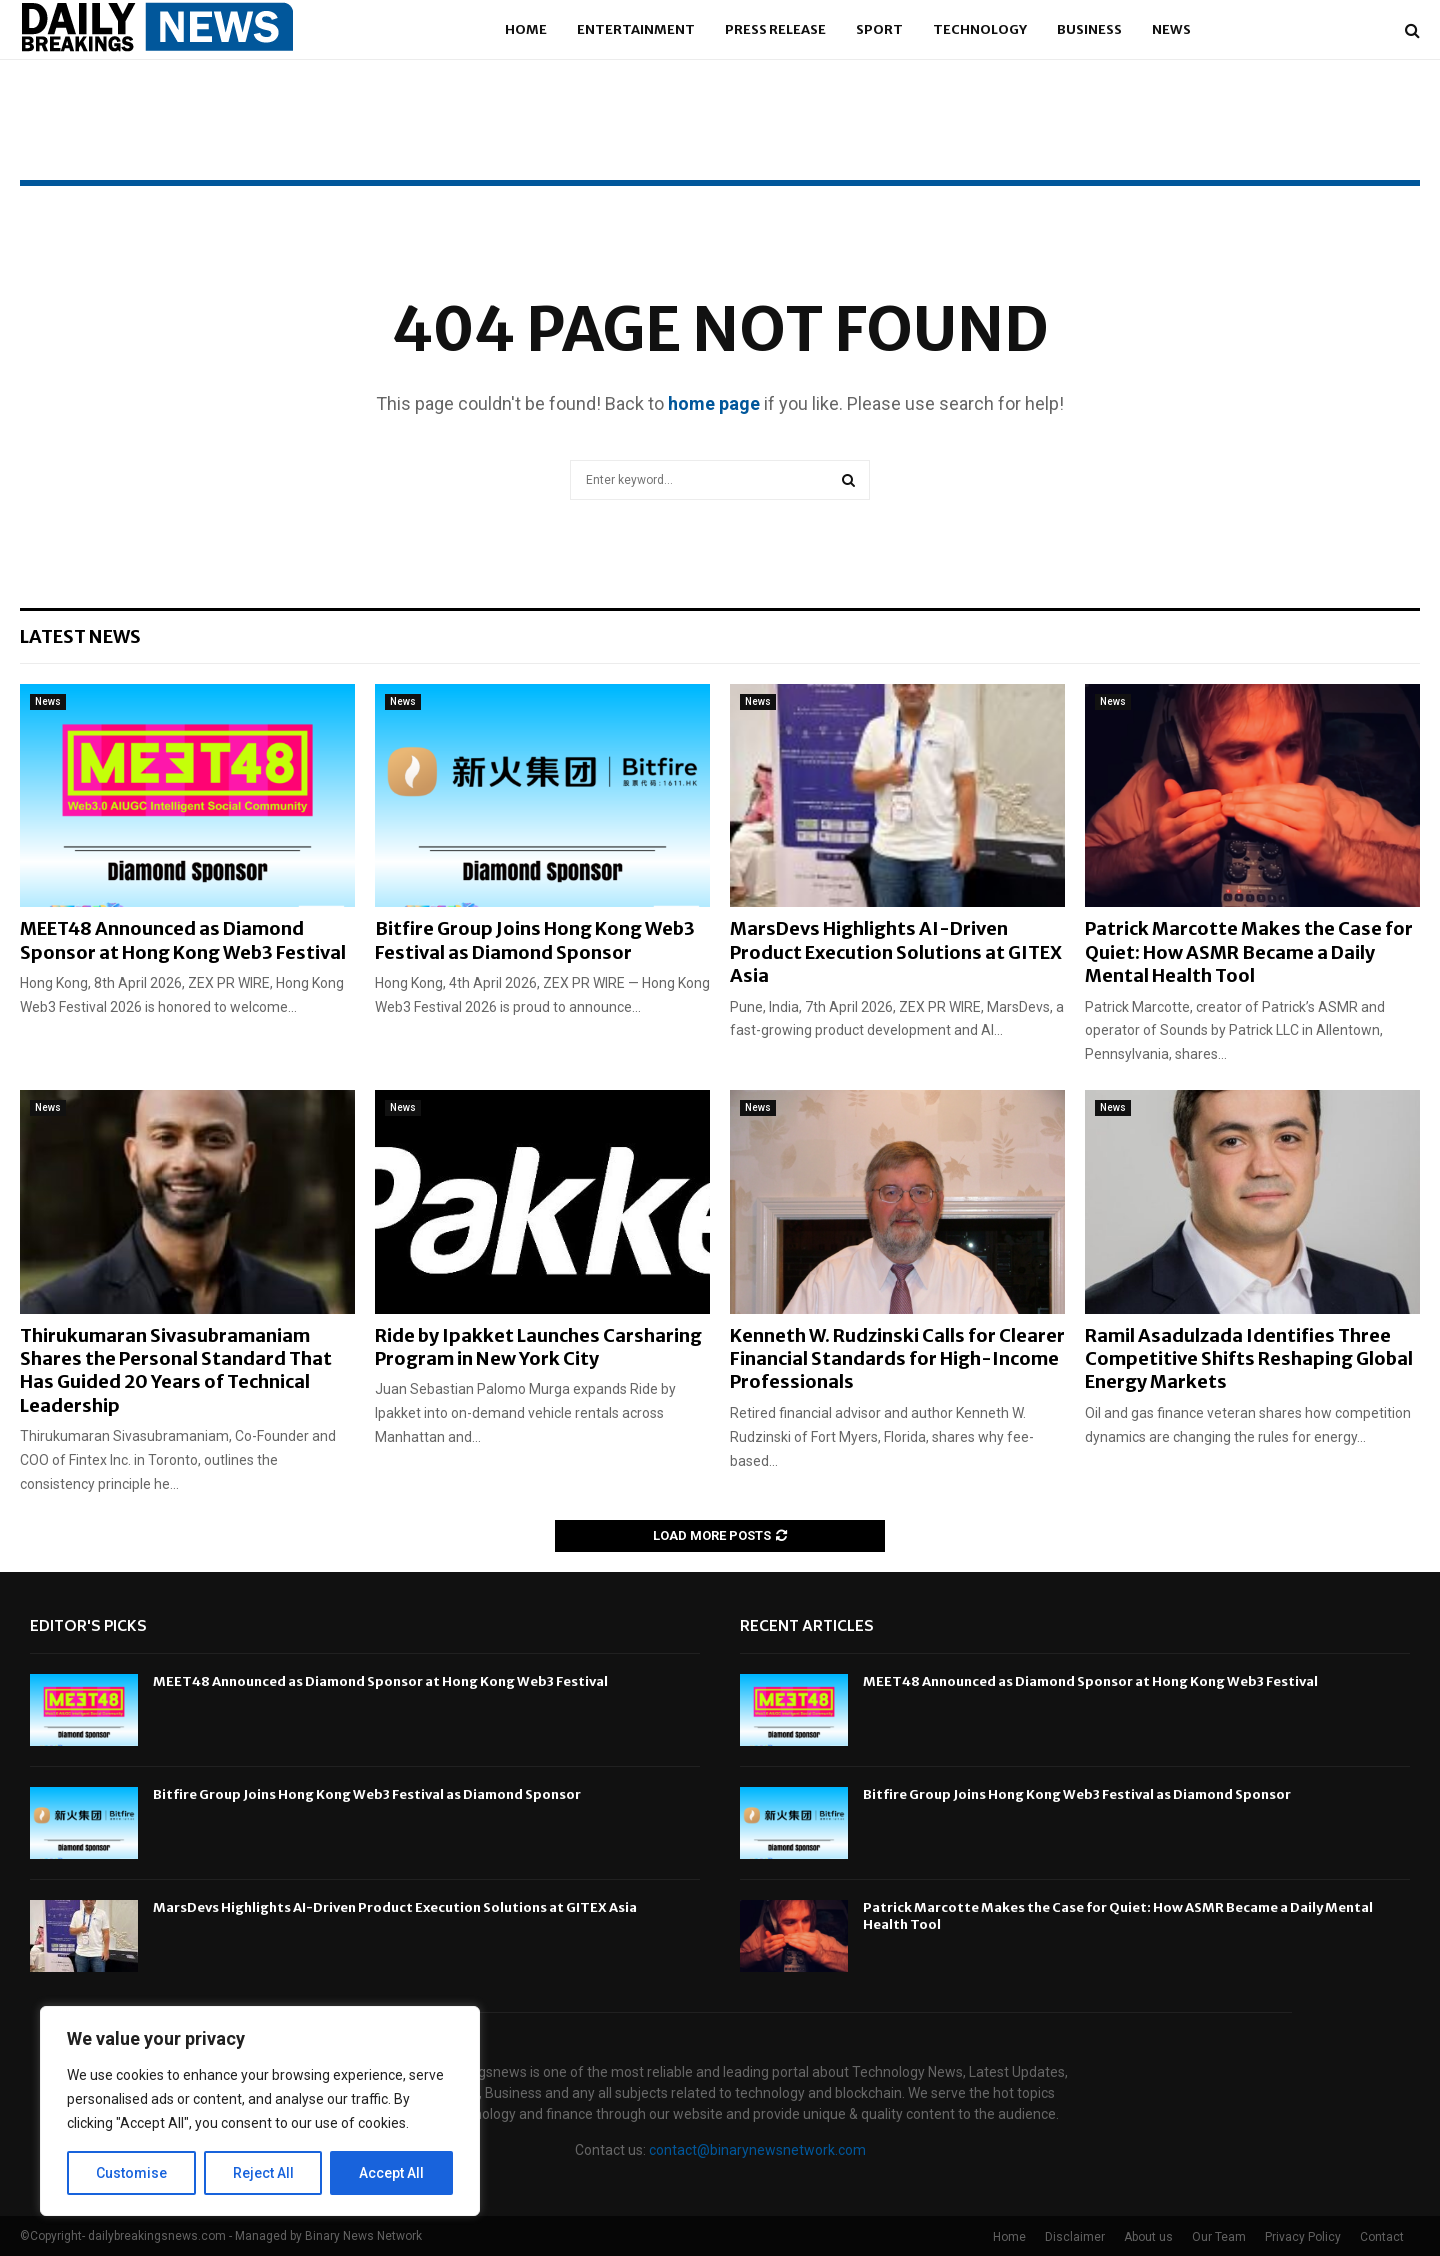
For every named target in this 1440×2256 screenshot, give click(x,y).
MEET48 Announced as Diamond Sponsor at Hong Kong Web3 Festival (183, 940)
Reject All (263, 2173)
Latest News (80, 636)
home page (714, 403)
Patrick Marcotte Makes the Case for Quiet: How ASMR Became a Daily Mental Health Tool (1249, 952)
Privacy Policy (1303, 2237)
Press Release (775, 29)
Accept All (391, 2173)
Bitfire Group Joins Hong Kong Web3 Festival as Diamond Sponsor (535, 940)
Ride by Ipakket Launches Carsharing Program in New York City (538, 1347)
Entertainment (636, 29)
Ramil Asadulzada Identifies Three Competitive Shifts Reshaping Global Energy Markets (1249, 1359)
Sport (879, 29)
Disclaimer (1075, 2237)
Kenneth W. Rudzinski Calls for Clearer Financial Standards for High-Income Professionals (897, 1359)
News (1171, 29)
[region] (260, 2111)
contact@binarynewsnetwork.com (757, 2150)
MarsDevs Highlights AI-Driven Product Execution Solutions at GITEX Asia (896, 952)
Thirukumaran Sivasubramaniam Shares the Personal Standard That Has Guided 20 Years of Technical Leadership (176, 1370)
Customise (131, 2173)
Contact (1382, 2237)
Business (1089, 29)
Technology (980, 29)
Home (526, 29)
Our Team (1219, 2237)
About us (1148, 2237)
